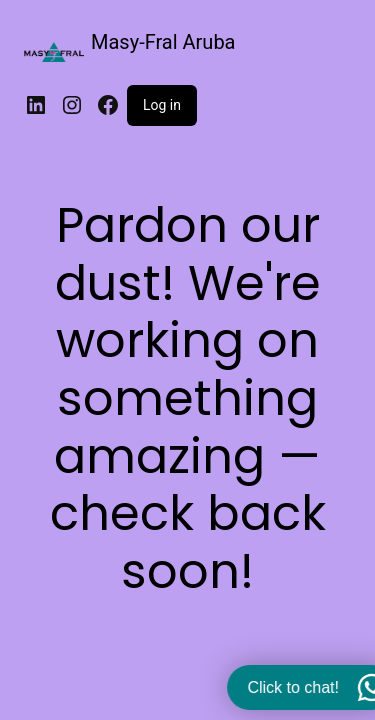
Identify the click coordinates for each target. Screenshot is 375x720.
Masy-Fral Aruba (163, 42)
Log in (162, 105)
